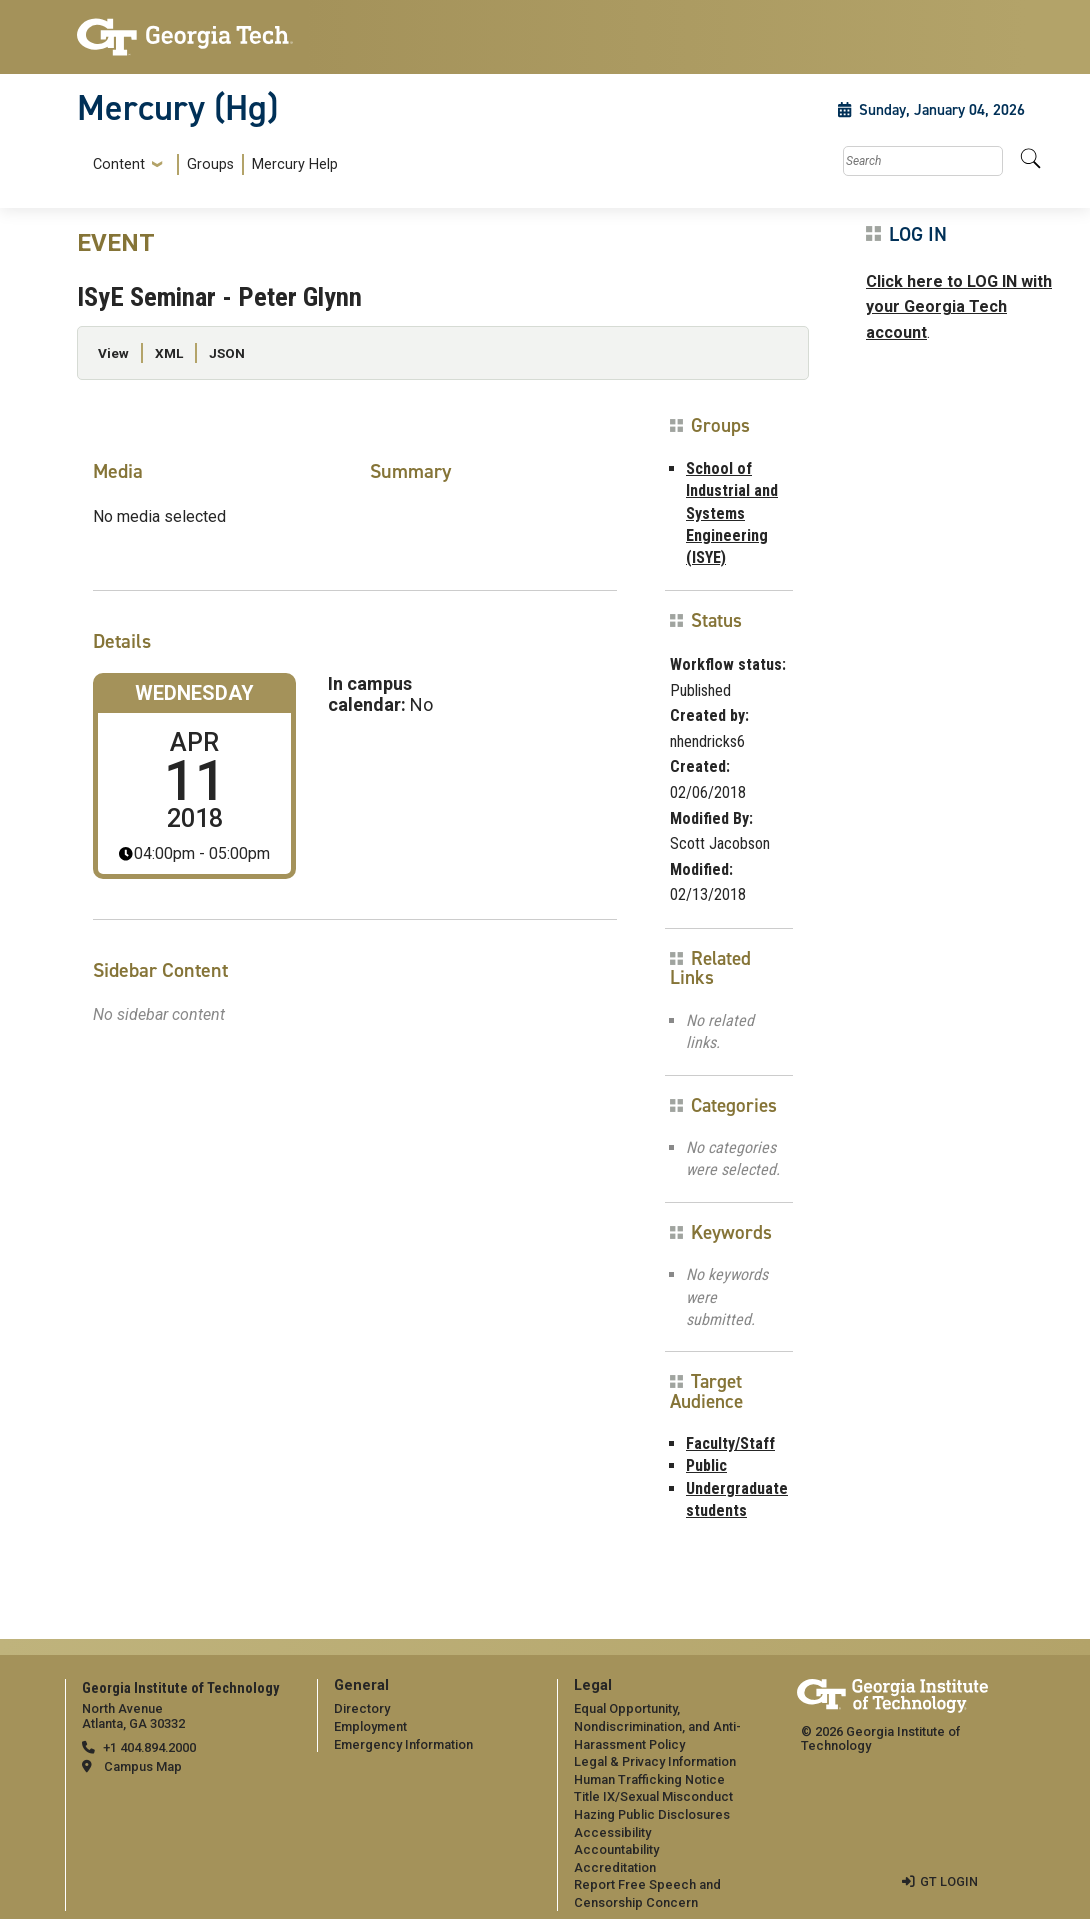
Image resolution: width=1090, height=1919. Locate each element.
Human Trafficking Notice (649, 1779)
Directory (362, 1708)
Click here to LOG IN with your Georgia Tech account (959, 307)
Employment (370, 1726)
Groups (210, 164)
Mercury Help (295, 164)
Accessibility (612, 1832)
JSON (227, 353)
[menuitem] (211, 164)
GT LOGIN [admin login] (949, 1881)
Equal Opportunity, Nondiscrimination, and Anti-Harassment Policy (657, 1726)
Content (119, 165)
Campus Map (143, 1766)
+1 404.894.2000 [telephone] (149, 1747)
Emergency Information (403, 1744)
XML (169, 353)
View (113, 353)
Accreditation (615, 1867)
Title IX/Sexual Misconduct (653, 1796)
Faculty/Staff (730, 1443)
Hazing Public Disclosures (652, 1814)
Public (706, 1465)
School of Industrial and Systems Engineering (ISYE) (732, 513)
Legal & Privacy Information (655, 1761)
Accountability (616, 1849)
